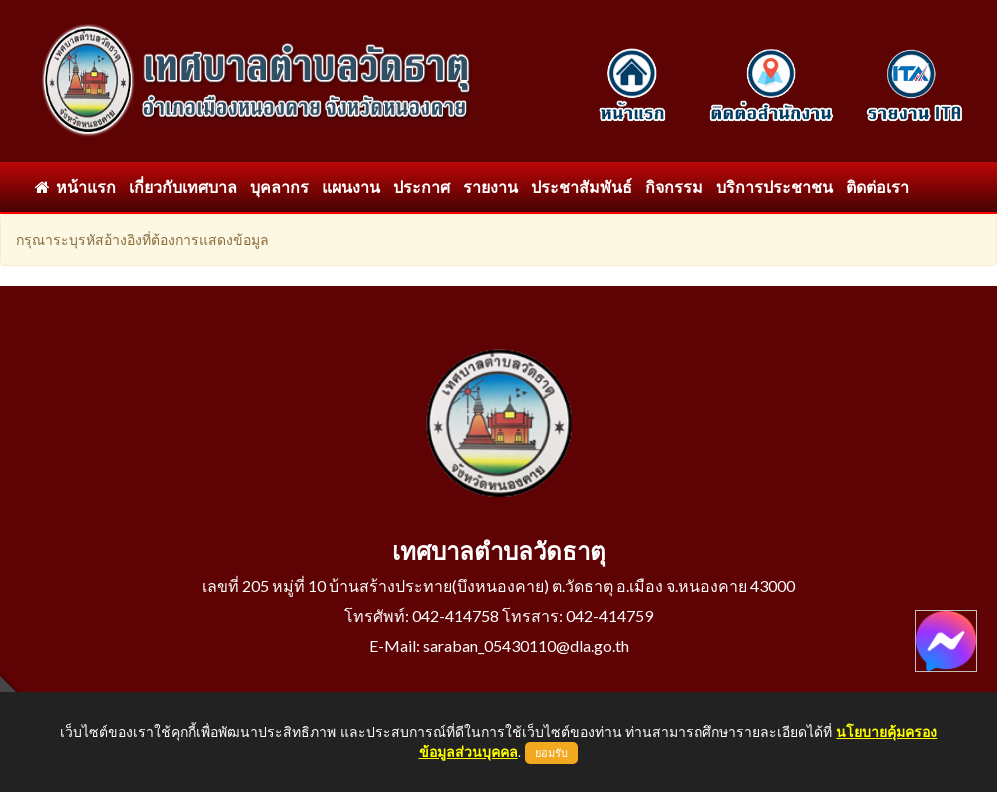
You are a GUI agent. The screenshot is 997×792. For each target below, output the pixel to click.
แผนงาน (351, 186)
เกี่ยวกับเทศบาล (183, 186)
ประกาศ (421, 186)
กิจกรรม (674, 186)
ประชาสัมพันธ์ (581, 186)
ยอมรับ (551, 753)
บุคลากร (279, 186)
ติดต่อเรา (877, 186)
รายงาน (490, 186)
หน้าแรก (75, 186)
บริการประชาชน (774, 186)
